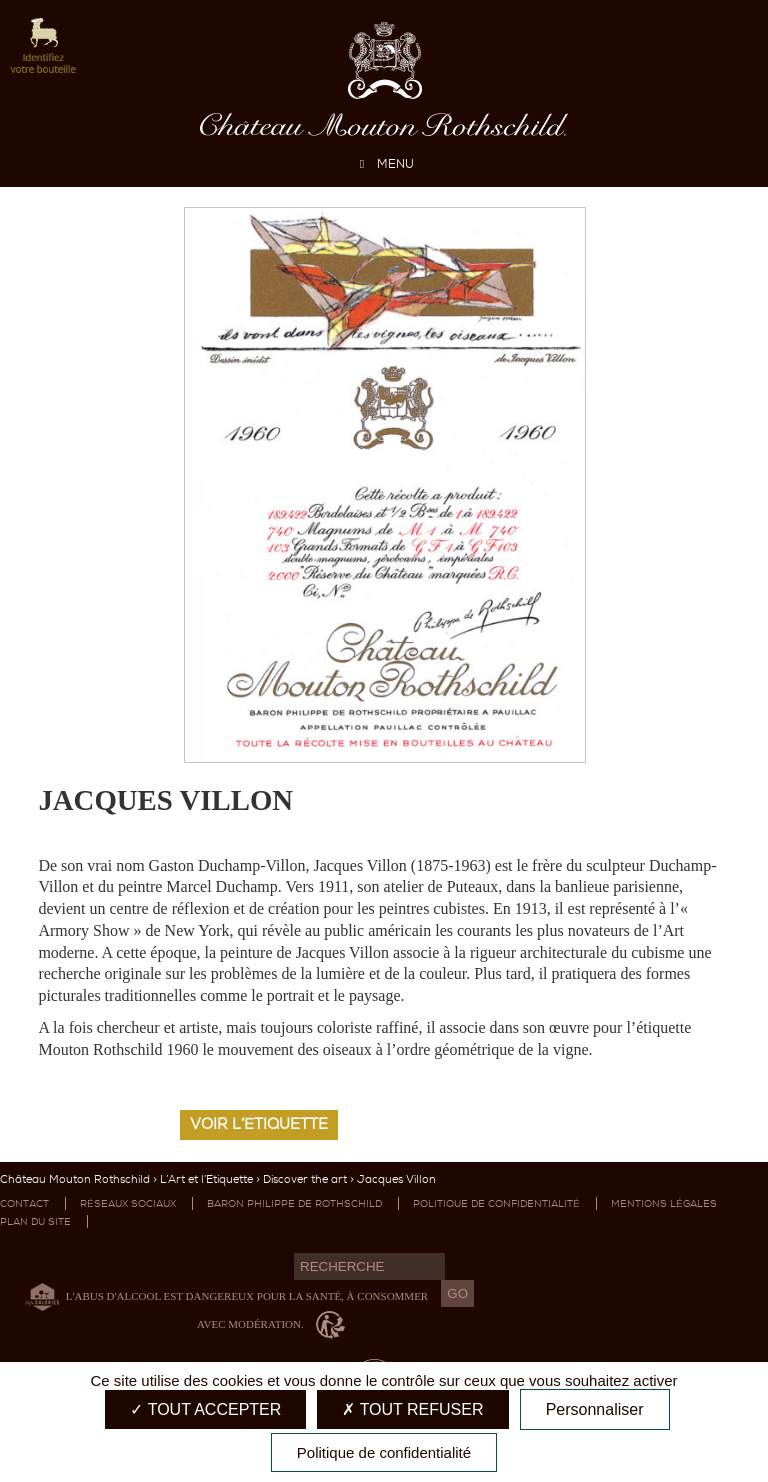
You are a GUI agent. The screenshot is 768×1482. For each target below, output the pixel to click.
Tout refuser (412, 1409)
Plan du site (35, 1221)
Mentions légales (664, 1203)
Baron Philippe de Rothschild (294, 1203)
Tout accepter (205, 1409)
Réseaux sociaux (128, 1203)
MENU (384, 164)
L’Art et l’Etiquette (206, 1179)
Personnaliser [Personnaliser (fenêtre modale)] (595, 1409)
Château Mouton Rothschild (75, 1179)
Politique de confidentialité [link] (384, 1452)
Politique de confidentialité (496, 1203)
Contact (24, 1203)
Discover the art (305, 1179)
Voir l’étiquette (259, 1124)
